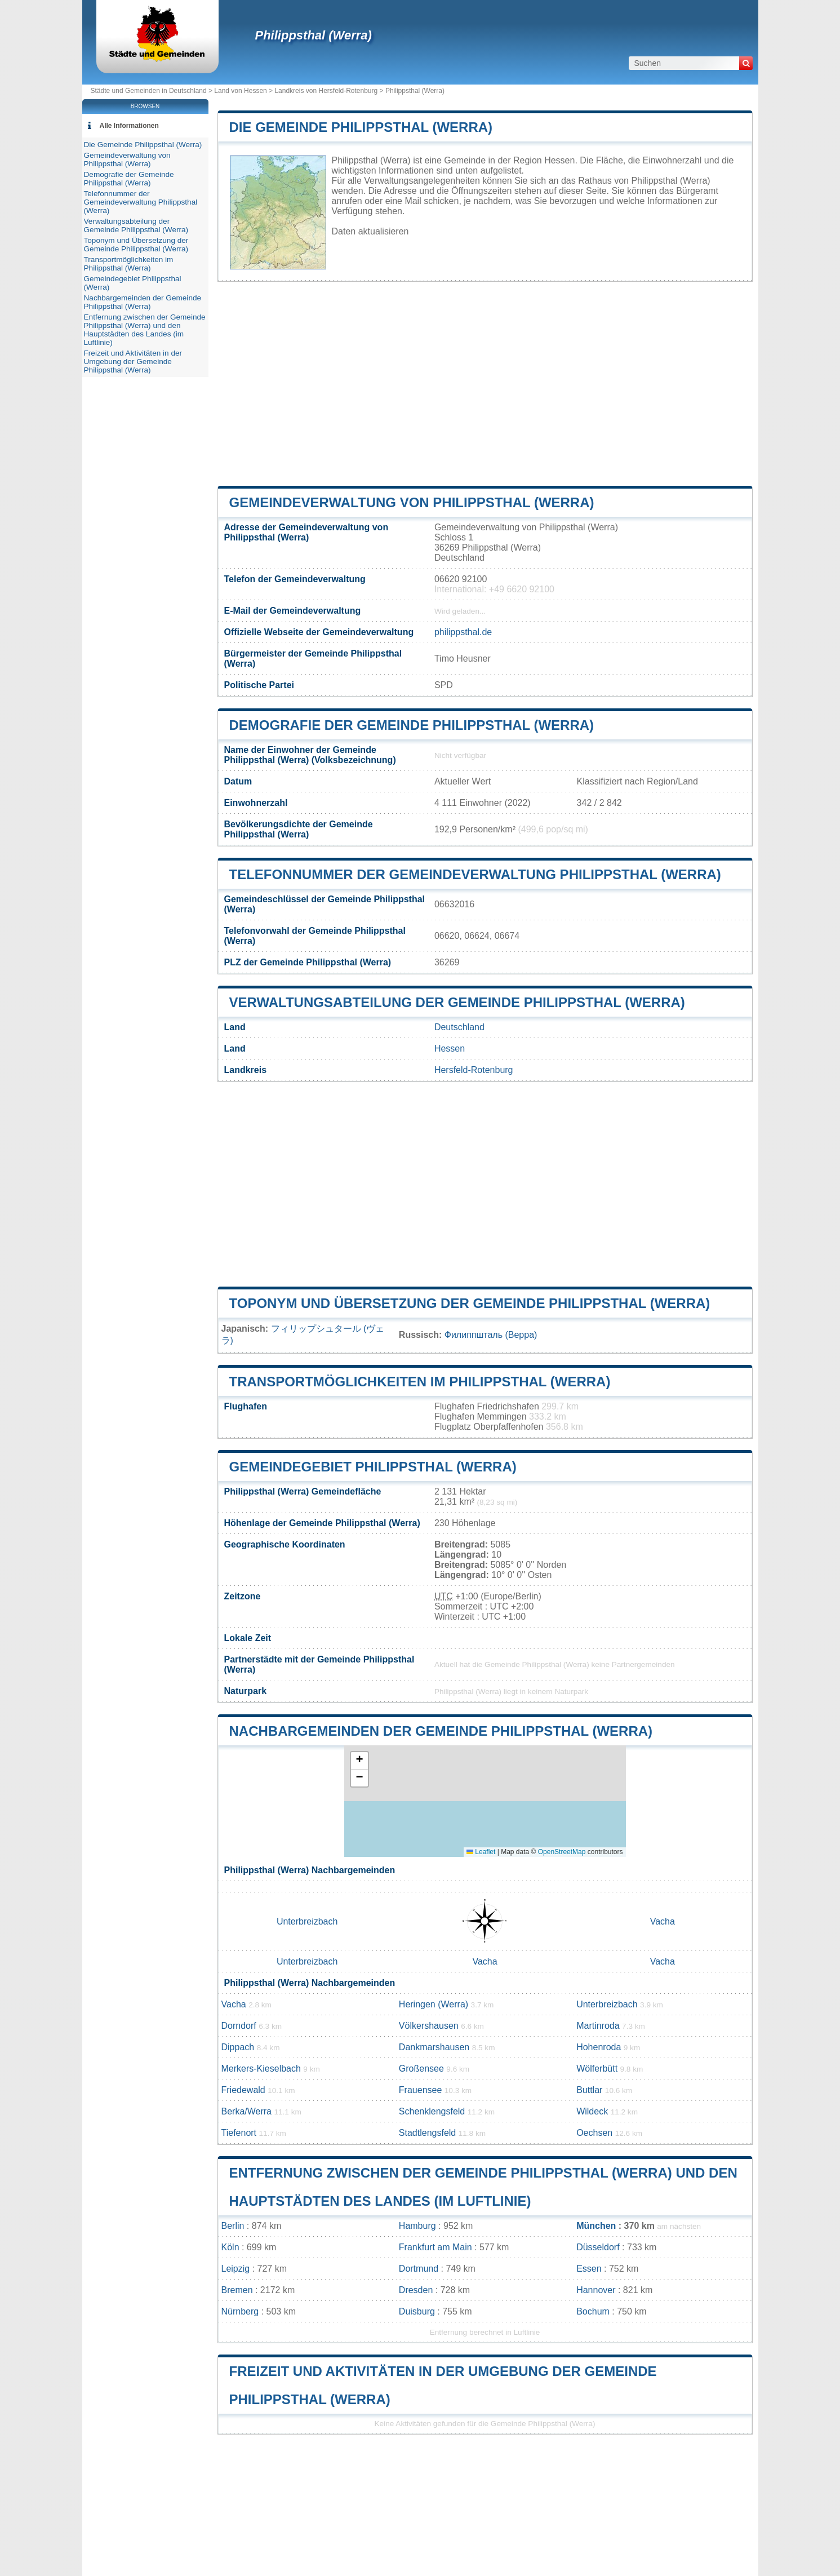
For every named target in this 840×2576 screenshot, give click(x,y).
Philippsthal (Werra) (313, 35)
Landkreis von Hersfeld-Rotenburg (325, 91)
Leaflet (480, 1852)
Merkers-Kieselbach (261, 2068)
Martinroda (597, 2025)
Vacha (662, 1921)
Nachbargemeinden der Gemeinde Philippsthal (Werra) (441, 1731)
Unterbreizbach (307, 1921)
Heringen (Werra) (433, 2004)
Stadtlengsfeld (427, 2133)
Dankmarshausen (434, 2047)
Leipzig (235, 2268)
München (596, 2226)
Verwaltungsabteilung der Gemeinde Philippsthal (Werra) (457, 1002)
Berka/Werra (246, 2111)
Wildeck (592, 2111)
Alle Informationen (129, 126)
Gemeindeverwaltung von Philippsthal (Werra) (411, 502)
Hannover (595, 2290)
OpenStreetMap (562, 1852)
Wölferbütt (596, 2068)
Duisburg (417, 2311)
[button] (359, 1761)
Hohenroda (598, 2047)
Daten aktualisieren (370, 231)
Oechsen (594, 2133)
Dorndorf (238, 2025)
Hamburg (417, 2226)
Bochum (593, 2311)
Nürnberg (240, 2311)
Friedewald (243, 2090)
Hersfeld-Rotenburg (473, 1070)
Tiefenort (239, 2133)
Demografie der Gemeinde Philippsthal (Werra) (411, 725)
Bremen (237, 2290)
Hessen (449, 1048)
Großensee (421, 2068)
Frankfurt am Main (435, 2247)
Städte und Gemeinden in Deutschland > (153, 91)
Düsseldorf (597, 2247)
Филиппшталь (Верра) (491, 1335)
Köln (230, 2247)
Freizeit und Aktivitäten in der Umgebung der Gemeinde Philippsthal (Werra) (133, 361)
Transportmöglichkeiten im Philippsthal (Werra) (420, 1381)
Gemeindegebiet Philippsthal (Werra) (373, 1466)
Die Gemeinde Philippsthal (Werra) (361, 127)
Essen (588, 2268)
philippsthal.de (463, 632)
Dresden (416, 2290)
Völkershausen (429, 2025)
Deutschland (459, 1027)
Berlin (233, 2226)
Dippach (238, 2047)
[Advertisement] (485, 384)
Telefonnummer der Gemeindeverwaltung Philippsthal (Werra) (475, 874)
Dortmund (418, 2268)
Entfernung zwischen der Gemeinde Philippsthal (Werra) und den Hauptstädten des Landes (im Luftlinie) (145, 330)
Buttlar (589, 2090)
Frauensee (420, 2090)
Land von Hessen (240, 91)
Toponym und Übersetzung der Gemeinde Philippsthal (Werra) (469, 1303)
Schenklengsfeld (432, 2111)
